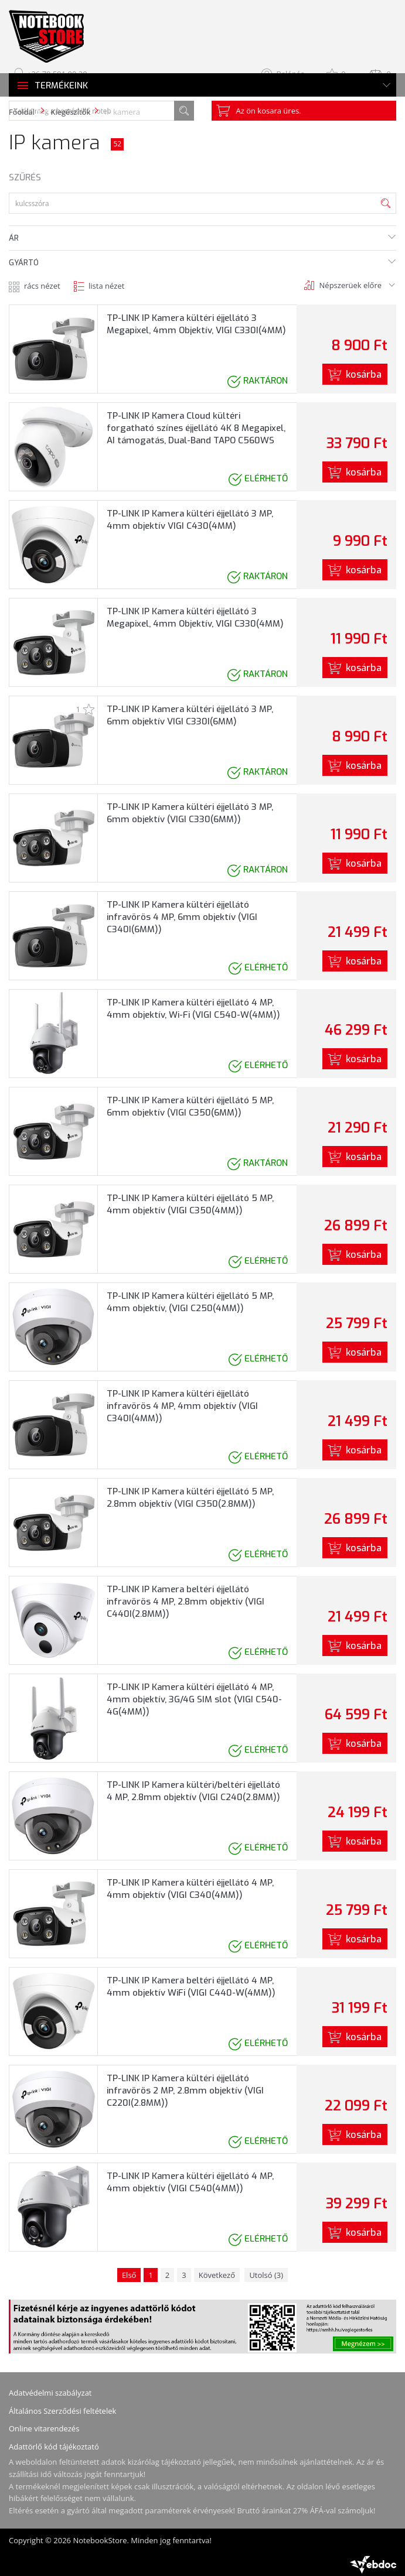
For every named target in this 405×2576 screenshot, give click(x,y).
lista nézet (106, 285)
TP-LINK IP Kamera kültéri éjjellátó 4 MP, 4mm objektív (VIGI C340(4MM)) (190, 1889)
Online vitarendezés (44, 2428)
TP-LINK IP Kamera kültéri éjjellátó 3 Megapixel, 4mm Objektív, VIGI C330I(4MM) (196, 324)
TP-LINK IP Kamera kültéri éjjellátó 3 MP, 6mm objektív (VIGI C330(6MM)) (190, 813)
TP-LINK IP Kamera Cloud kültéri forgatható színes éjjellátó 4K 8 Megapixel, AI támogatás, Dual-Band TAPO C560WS (196, 428)
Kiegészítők (70, 112)
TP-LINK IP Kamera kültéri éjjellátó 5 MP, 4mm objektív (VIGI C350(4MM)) (190, 1204)
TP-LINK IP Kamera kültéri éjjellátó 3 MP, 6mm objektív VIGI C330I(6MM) (190, 715)
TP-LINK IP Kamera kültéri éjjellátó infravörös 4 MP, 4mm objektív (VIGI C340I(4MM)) (182, 1406)
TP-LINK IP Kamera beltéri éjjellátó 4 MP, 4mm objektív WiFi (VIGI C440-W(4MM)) (191, 1987)
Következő (217, 2275)
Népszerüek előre (350, 285)
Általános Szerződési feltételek (62, 2411)
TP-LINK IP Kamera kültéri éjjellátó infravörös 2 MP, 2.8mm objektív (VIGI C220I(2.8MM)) (185, 2090)
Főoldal (22, 112)
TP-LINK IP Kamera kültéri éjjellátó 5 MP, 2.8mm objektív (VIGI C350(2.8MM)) (190, 1498)
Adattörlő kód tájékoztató (54, 2446)
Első (129, 2275)
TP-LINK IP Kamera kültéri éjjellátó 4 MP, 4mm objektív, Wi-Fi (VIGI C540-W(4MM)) (193, 1009)
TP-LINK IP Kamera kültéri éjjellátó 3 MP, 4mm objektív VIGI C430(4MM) (190, 520)
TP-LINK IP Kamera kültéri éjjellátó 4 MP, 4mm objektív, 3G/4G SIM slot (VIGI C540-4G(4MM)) (194, 1699)
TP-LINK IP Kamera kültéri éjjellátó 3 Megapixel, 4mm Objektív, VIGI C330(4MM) (195, 617)
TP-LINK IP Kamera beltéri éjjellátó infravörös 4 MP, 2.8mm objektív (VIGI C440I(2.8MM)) (185, 1601)
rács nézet (42, 285)
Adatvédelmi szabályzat (50, 2392)
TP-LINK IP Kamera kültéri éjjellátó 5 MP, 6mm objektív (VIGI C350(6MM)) (190, 1106)
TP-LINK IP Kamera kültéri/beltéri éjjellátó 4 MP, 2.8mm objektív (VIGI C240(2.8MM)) (193, 1791)
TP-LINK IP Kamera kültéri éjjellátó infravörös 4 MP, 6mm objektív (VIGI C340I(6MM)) (182, 917)
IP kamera (122, 112)
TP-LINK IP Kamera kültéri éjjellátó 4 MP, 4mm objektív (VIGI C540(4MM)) (190, 2182)
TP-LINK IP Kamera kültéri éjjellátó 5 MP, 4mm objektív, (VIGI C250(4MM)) (190, 1302)
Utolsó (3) (266, 2275)
